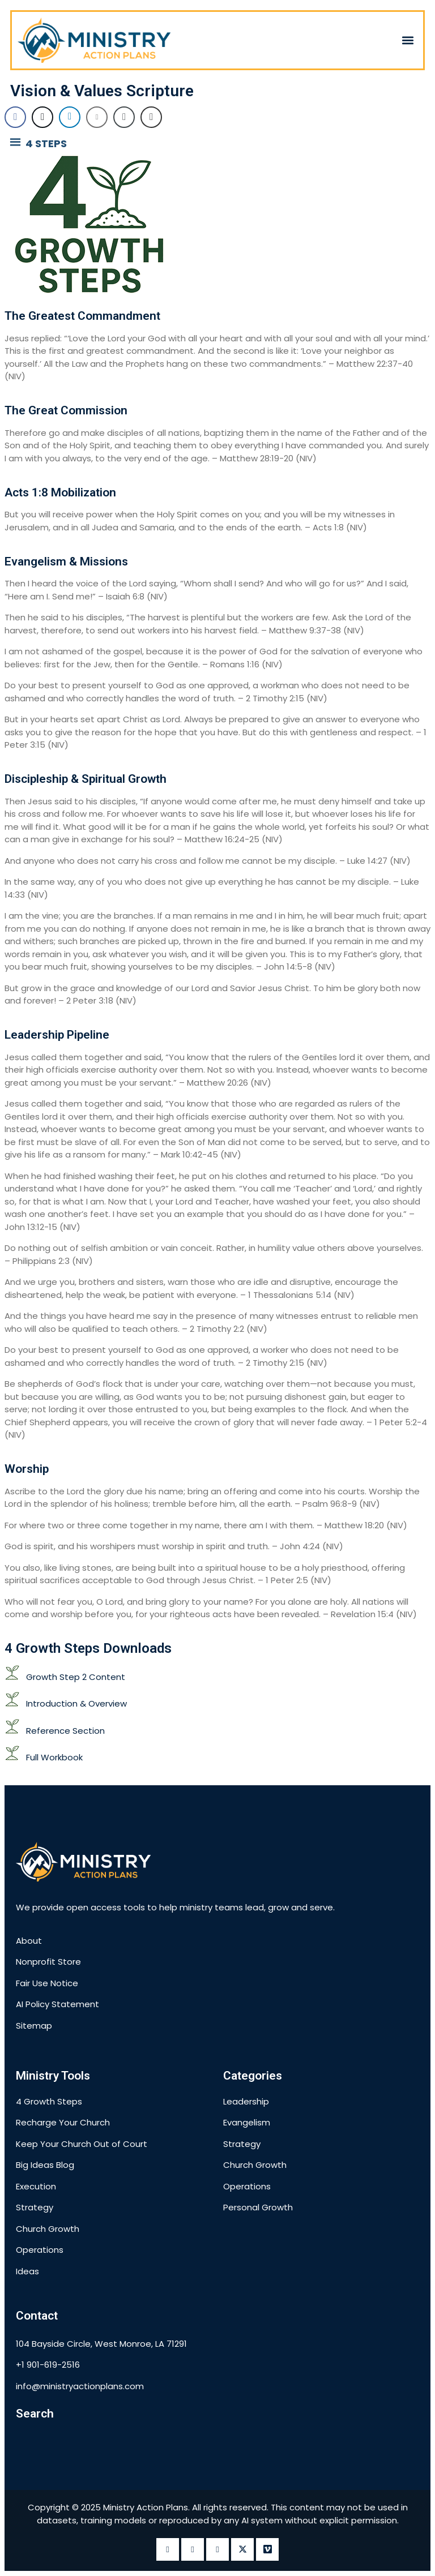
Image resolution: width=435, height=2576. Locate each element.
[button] (408, 40)
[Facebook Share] (15, 117)
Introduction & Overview (76, 1703)
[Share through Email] (97, 117)
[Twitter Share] (42, 117)
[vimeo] (267, 2549)
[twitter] (242, 2549)
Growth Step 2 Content (75, 1677)
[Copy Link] (124, 117)
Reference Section (65, 1731)
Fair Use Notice (47, 1983)
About (29, 1941)
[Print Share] (151, 117)
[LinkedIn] (217, 2549)
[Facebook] (167, 2549)
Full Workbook (54, 1757)
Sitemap (34, 2025)
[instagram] (192, 2549)
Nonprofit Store (48, 1962)
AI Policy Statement (57, 2004)
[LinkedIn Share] (69, 117)
